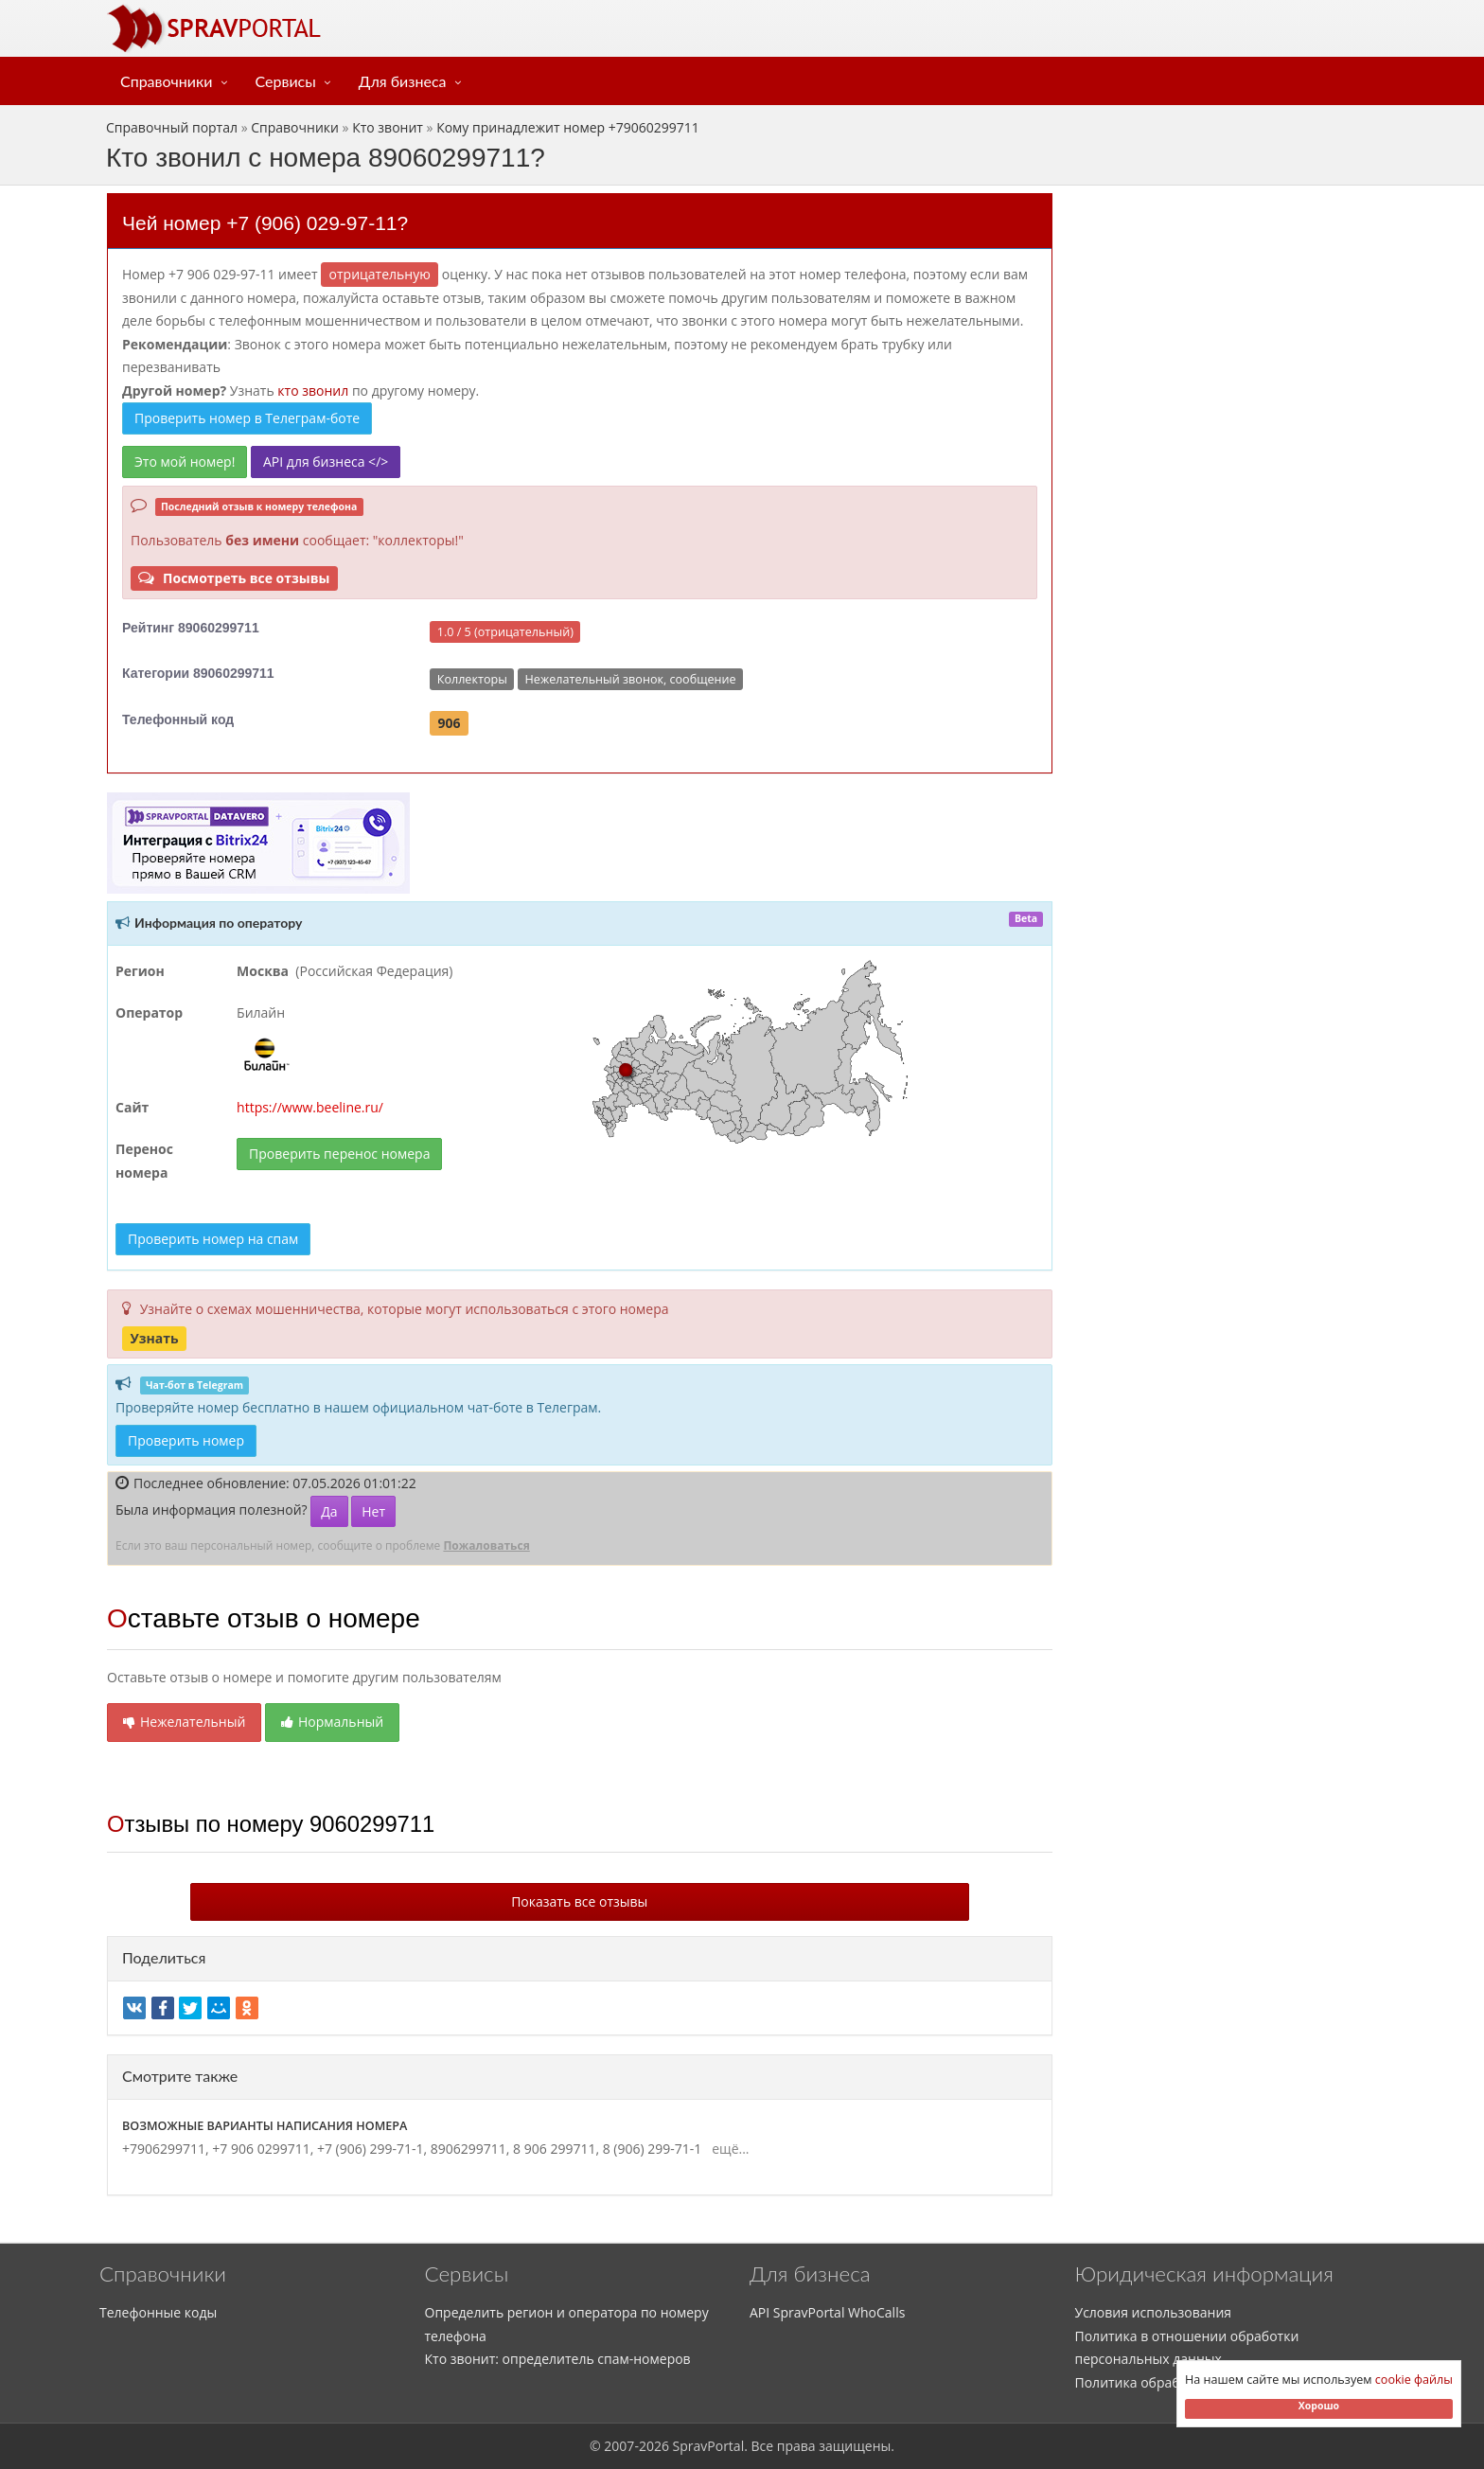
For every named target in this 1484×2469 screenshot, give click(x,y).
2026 (654, 2446)
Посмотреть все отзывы (233, 578)
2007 (619, 2446)
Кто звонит (387, 127)
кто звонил (312, 391)
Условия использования (1153, 2312)
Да (329, 1511)
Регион (140, 971)
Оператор (149, 1012)
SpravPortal (709, 2446)
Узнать (154, 1338)
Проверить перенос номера (339, 1154)
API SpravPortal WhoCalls (827, 2312)
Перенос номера (144, 1160)
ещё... (727, 2149)
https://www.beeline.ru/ (310, 1107)
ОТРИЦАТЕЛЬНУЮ (380, 274)
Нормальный (332, 1722)
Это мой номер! (184, 462)
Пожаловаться (486, 1545)
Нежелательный (184, 1722)
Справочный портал (172, 127)
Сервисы (286, 81)
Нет (373, 1511)
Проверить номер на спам (213, 1239)
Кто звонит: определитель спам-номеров (558, 2359)
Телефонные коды (158, 2312)
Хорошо (1318, 2405)
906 (449, 723)
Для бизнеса (403, 81)
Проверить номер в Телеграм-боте (247, 418)
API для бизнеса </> (325, 462)
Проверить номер (186, 1440)
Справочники (166, 81)
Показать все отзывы (579, 1901)
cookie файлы (1414, 2379)
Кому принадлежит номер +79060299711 (567, 127)
